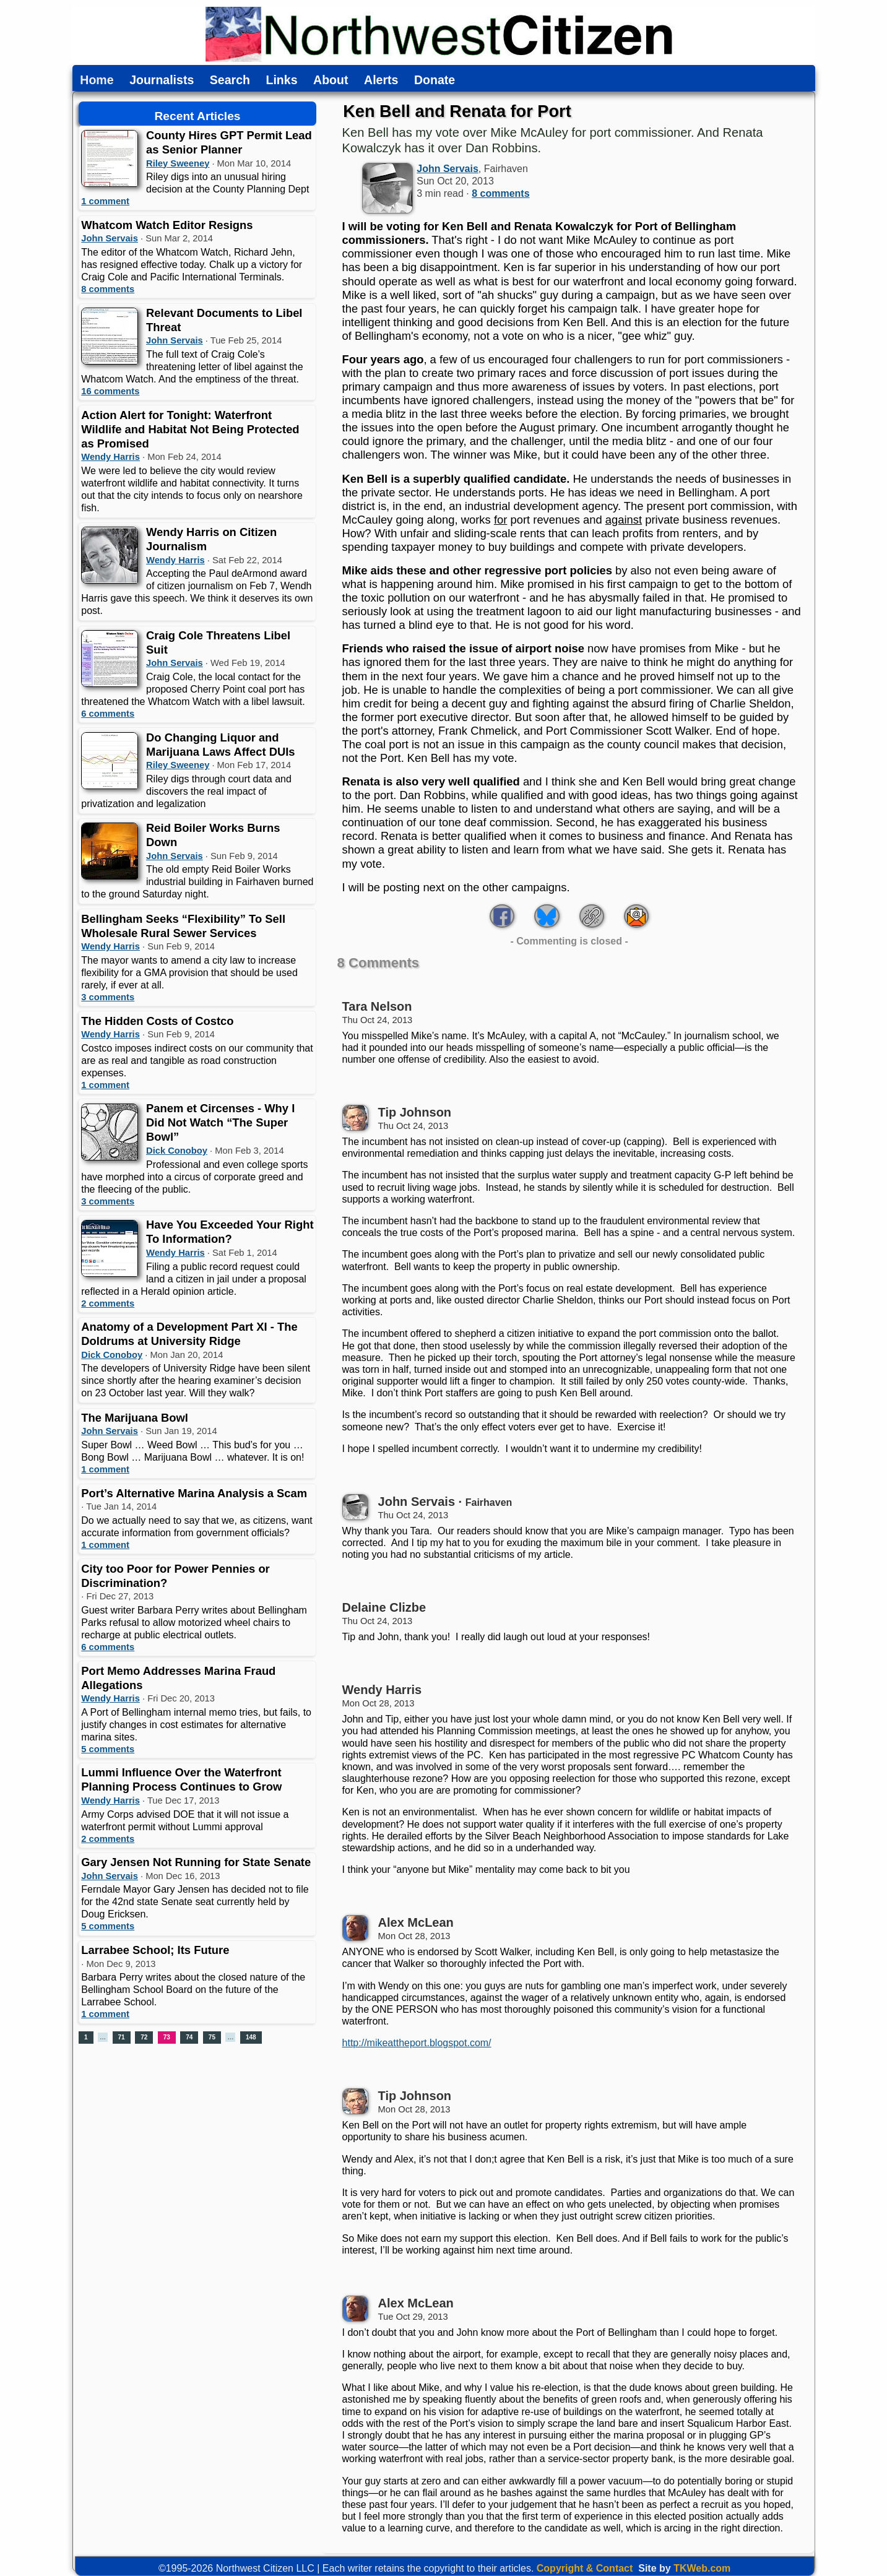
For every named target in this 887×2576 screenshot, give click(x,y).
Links (282, 80)
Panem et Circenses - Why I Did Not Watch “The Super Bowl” (220, 1122)
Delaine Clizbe (384, 1607)
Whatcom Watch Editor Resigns (167, 224)
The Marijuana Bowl (134, 1417)
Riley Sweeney (177, 163)
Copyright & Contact (585, 2568)
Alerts (381, 80)
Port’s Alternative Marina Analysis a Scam (194, 1493)
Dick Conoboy (176, 1151)
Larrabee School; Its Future (155, 1949)
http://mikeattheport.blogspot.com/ (416, 2043)
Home (96, 80)
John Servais (109, 238)
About (330, 80)
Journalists (161, 80)
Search (230, 80)
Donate (434, 80)
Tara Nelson (377, 1006)
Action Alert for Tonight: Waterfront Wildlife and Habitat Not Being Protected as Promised (190, 429)
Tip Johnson (415, 1112)
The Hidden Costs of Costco (157, 1020)
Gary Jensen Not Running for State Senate (196, 1862)
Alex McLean (416, 1922)
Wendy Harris (110, 457)
